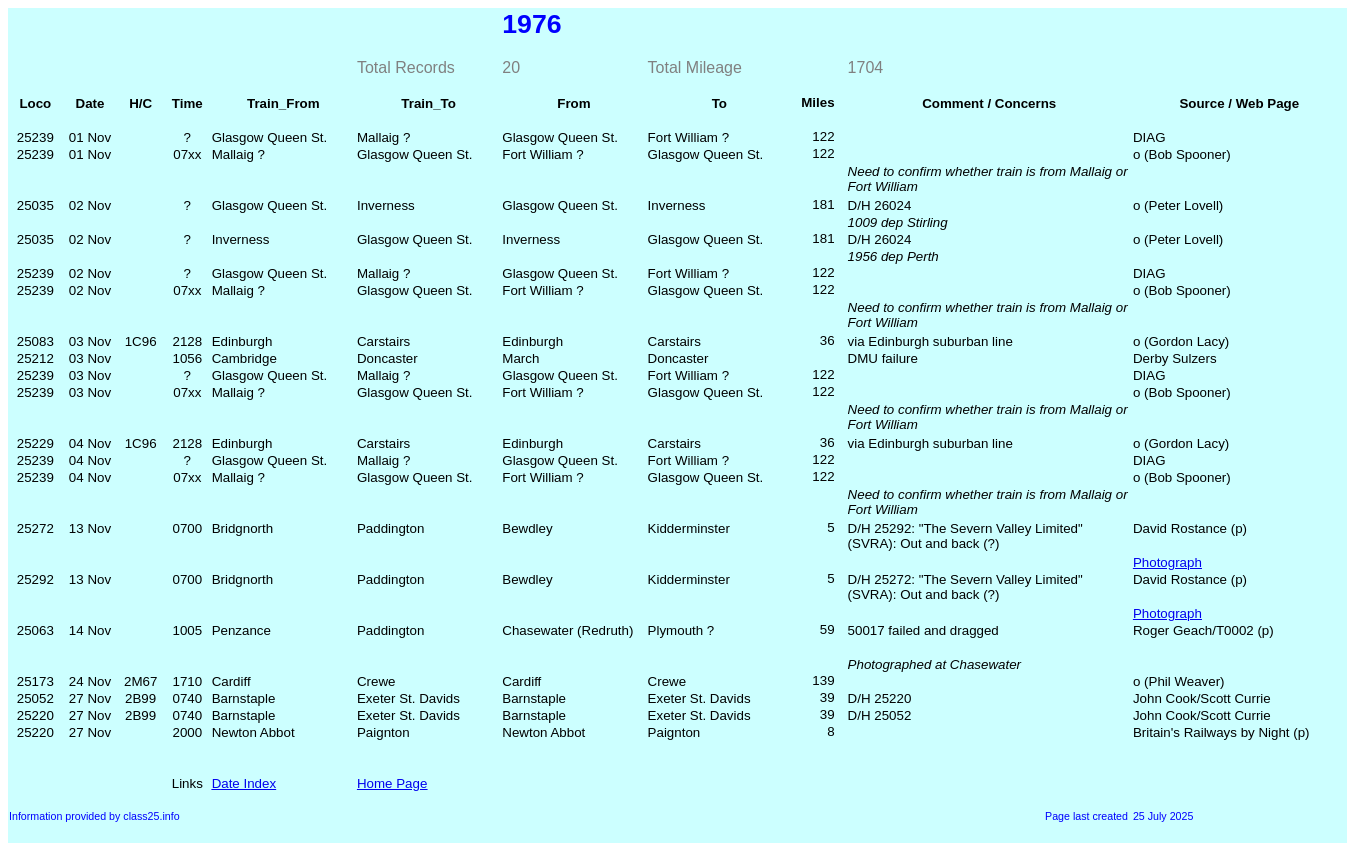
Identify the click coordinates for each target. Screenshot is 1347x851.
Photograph (1167, 562)
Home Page (392, 783)
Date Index (244, 783)
